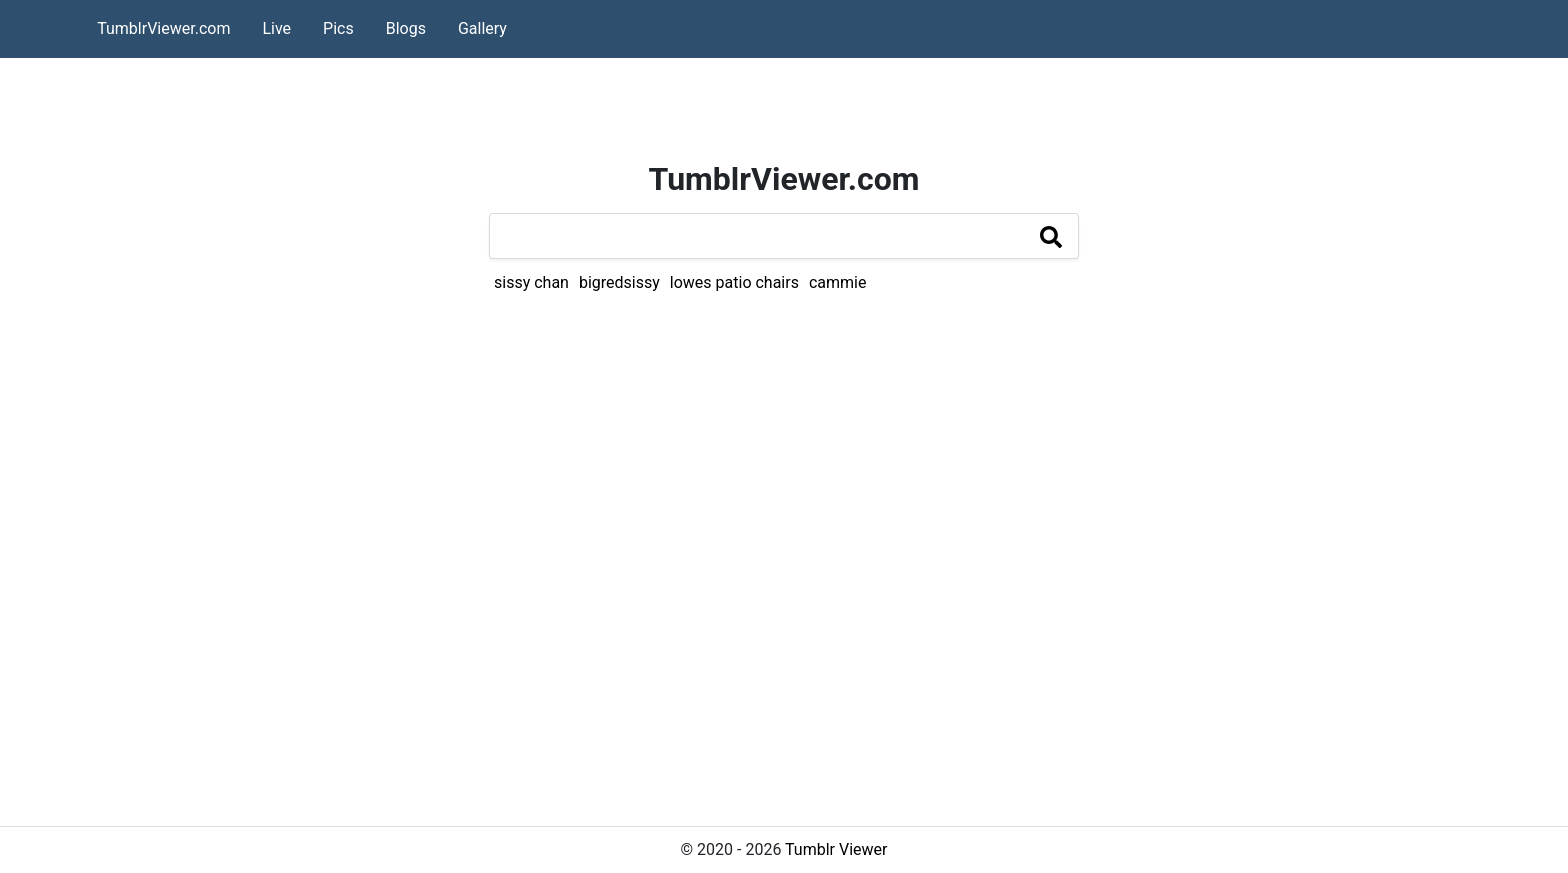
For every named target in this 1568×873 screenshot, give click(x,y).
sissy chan (531, 282)
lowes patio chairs (734, 282)
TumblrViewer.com (163, 28)
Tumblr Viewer (836, 849)
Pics (338, 28)
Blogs (406, 28)
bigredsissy (619, 282)
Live (276, 28)
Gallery (482, 28)
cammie (838, 282)
